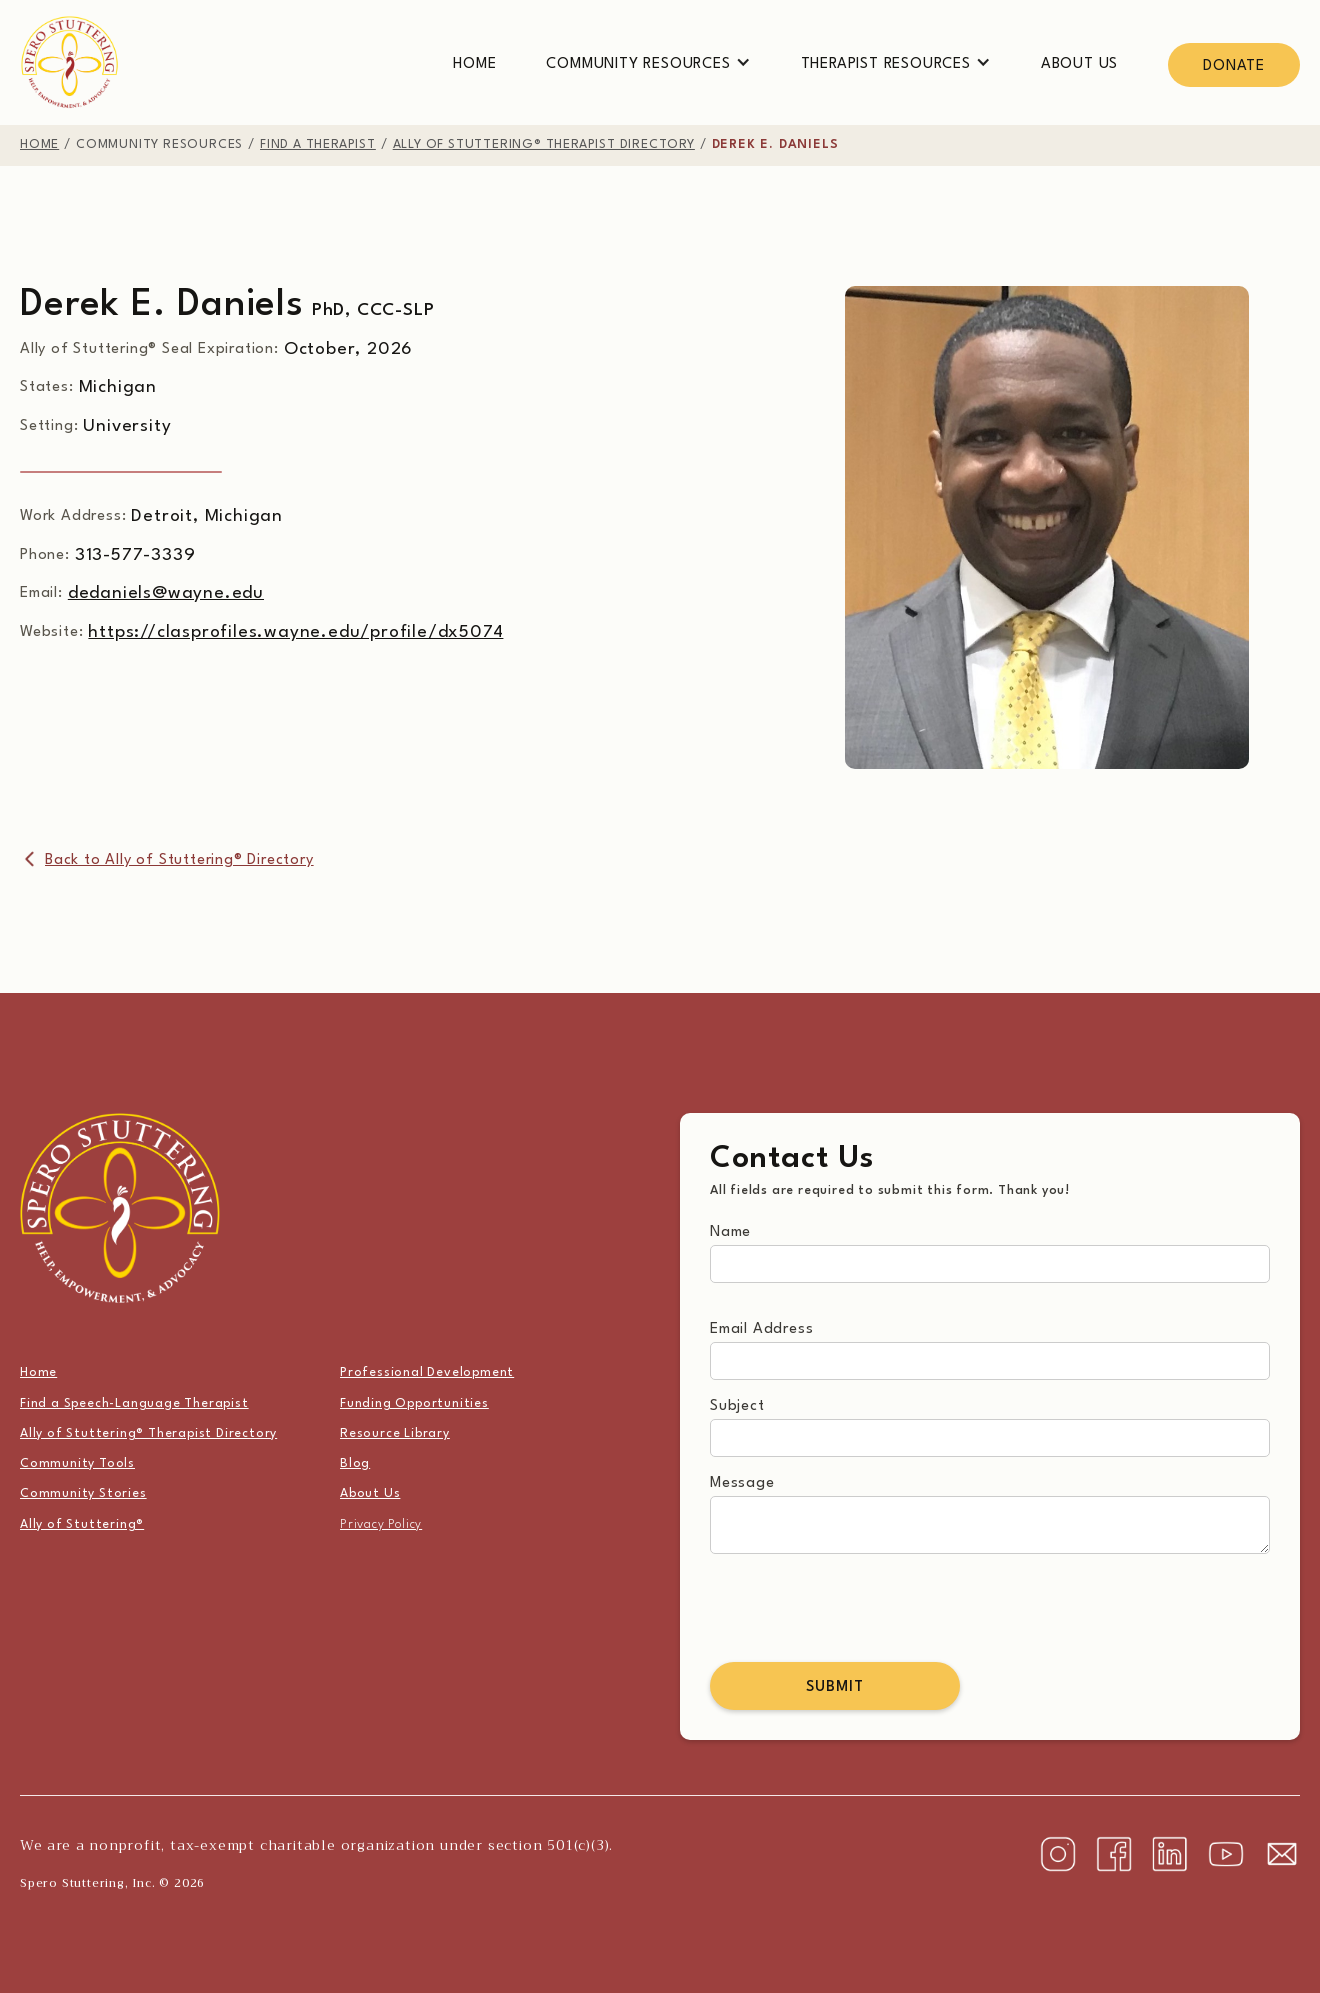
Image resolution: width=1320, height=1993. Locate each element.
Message (742, 1483)
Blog (355, 1464)
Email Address (761, 1329)
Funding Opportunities (414, 1404)
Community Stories (83, 1494)
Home (474, 64)
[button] (648, 65)
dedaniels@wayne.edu (166, 593)
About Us (1079, 64)
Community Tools (77, 1464)
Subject (737, 1406)
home (39, 145)
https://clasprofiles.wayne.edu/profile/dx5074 (295, 632)
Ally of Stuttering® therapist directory (544, 145)
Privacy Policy (381, 1525)
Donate (1234, 66)
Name (730, 1232)
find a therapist (318, 145)
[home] (70, 62)
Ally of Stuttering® (82, 1525)
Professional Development (427, 1373)
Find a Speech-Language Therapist (134, 1404)
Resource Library (395, 1434)
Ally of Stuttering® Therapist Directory (148, 1434)
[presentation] (862, 1608)
